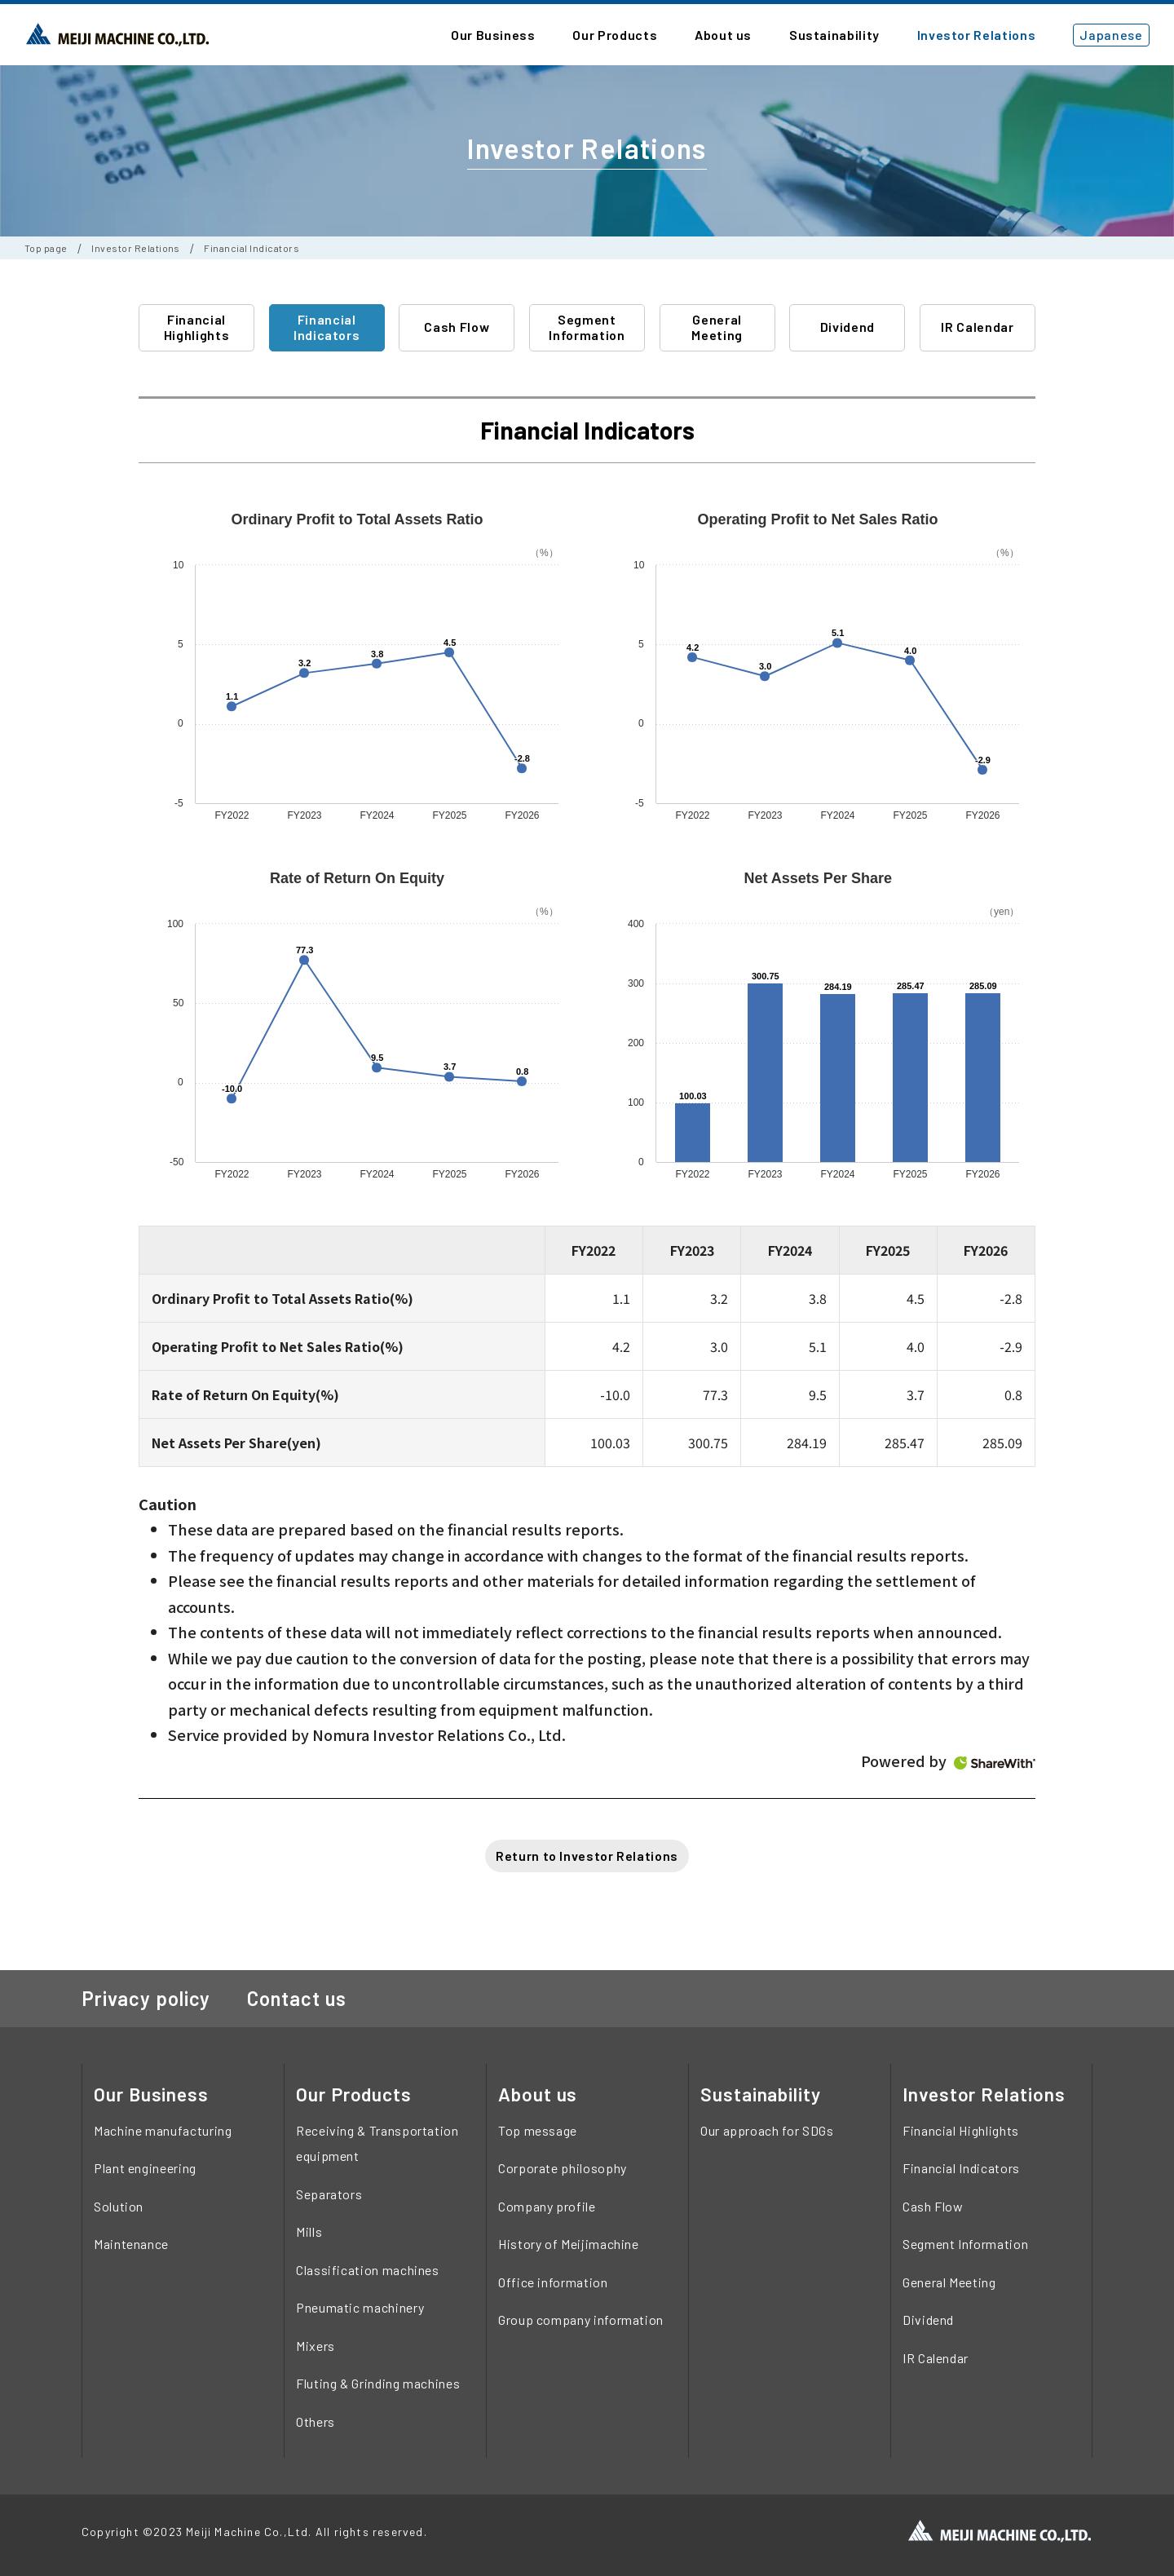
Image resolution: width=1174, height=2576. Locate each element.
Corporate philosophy (562, 2168)
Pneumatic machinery (360, 2307)
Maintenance (131, 2243)
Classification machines (367, 2270)
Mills (309, 2231)
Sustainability (760, 2094)
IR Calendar (977, 326)
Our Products (354, 2094)
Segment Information (587, 327)
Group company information (581, 2319)
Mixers (315, 2345)
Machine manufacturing (163, 2130)
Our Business (151, 2094)
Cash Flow (456, 326)
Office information (553, 2282)
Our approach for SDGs (766, 2130)
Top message (537, 2130)
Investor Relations (135, 248)
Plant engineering (145, 2168)
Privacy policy (146, 1998)
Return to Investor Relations (587, 1855)
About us (537, 2094)
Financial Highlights (196, 327)
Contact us (296, 1998)
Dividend (847, 326)
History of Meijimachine (568, 2243)
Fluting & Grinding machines (378, 2383)
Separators (329, 2194)
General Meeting (716, 327)
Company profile (547, 2206)
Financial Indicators (327, 327)
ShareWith (994, 1763)
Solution (118, 2206)
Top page (46, 248)
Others (315, 2421)
